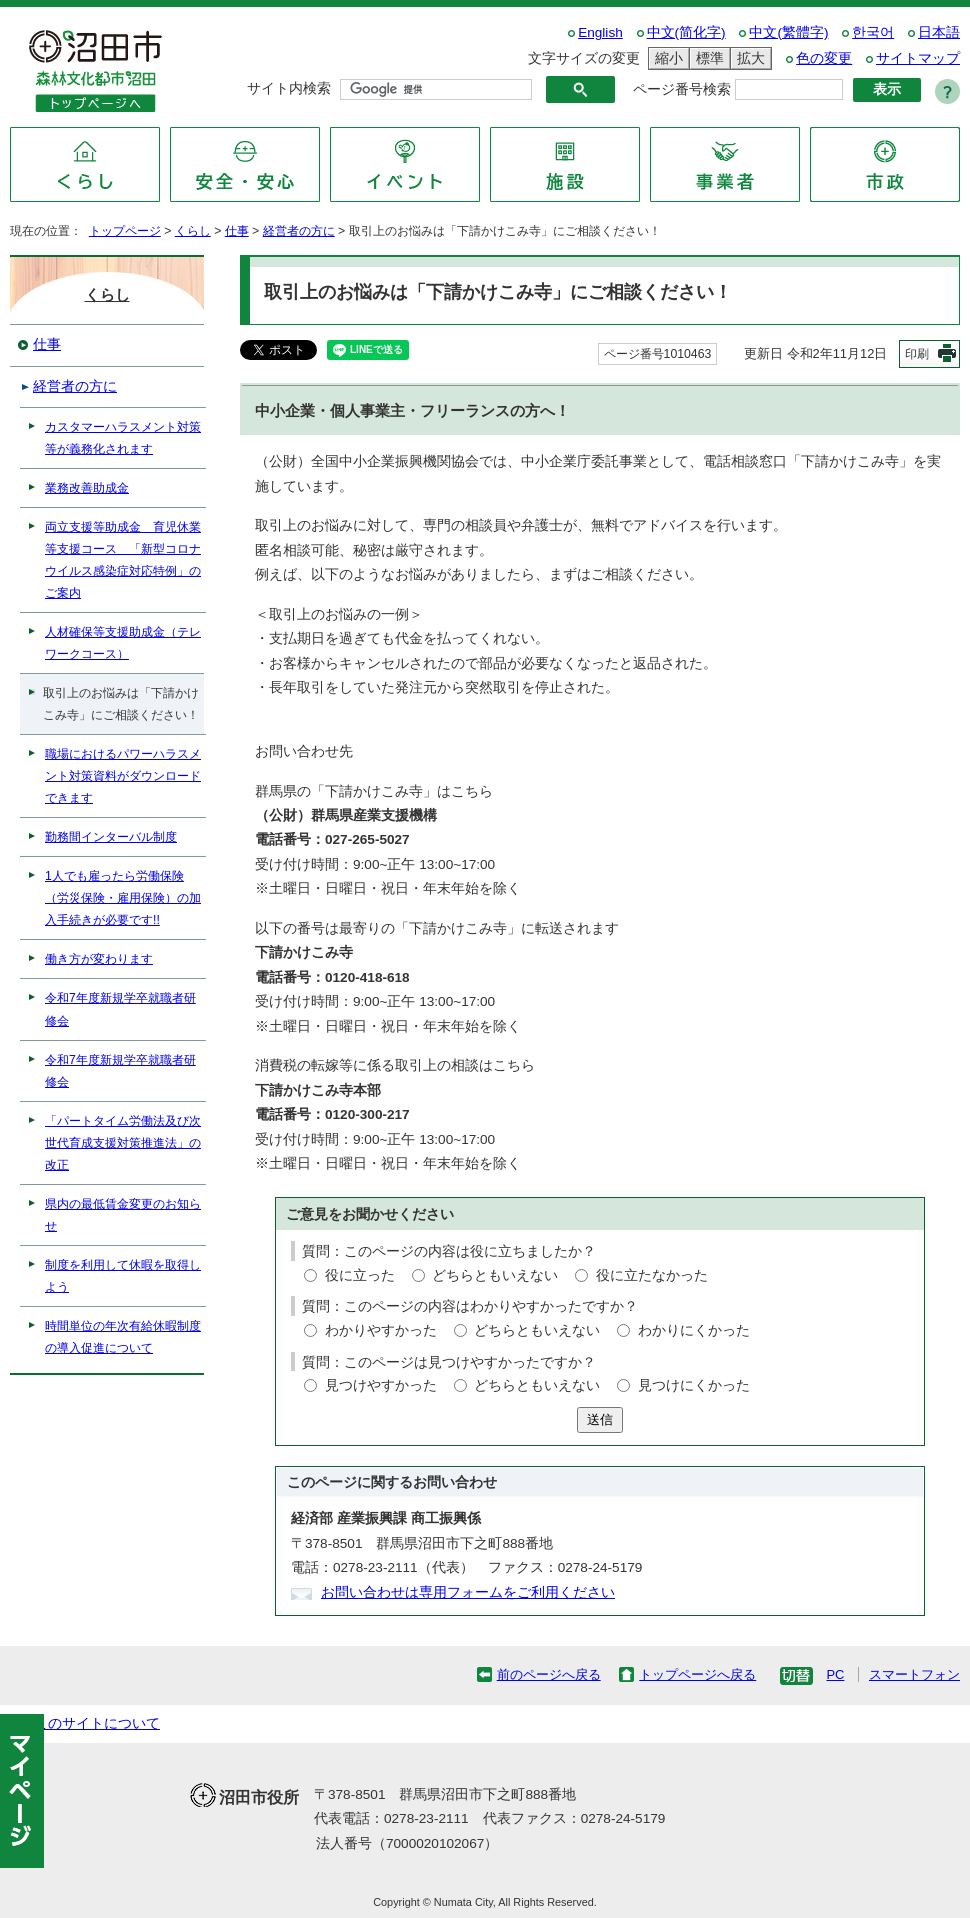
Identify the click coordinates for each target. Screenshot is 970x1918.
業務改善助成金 (87, 488)
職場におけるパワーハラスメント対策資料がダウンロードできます (123, 776)
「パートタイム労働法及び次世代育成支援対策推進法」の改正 (123, 1143)
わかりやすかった (381, 1330)
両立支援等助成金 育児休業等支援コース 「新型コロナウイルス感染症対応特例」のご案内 (123, 560)
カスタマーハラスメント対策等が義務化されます (123, 438)
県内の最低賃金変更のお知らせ (123, 1215)
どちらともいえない (495, 1275)
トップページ (125, 231)
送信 (600, 1419)
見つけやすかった (381, 1385)
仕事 (237, 231)
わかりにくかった (694, 1330)
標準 (707, 58)
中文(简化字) (686, 32)
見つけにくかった (694, 1385)
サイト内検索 (289, 88)
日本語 (939, 32)
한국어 (873, 32)
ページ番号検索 (682, 89)
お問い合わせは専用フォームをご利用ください (468, 1592)
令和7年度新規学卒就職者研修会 (120, 1009)
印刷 (917, 354)
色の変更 (824, 58)
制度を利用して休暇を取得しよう (123, 1276)
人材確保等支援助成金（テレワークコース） (123, 643)
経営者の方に (299, 231)
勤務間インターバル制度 (111, 837)
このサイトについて (97, 1723)
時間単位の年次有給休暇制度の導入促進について (123, 1337)
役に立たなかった (652, 1275)
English (600, 32)
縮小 (666, 58)
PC (835, 1674)
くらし (193, 231)
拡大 (748, 58)
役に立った (360, 1275)
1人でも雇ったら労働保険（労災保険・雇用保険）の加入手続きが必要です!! (123, 898)
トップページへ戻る (697, 1674)
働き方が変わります (99, 959)
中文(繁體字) (788, 32)
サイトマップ (918, 58)
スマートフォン (914, 1674)
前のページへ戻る (549, 1674)
